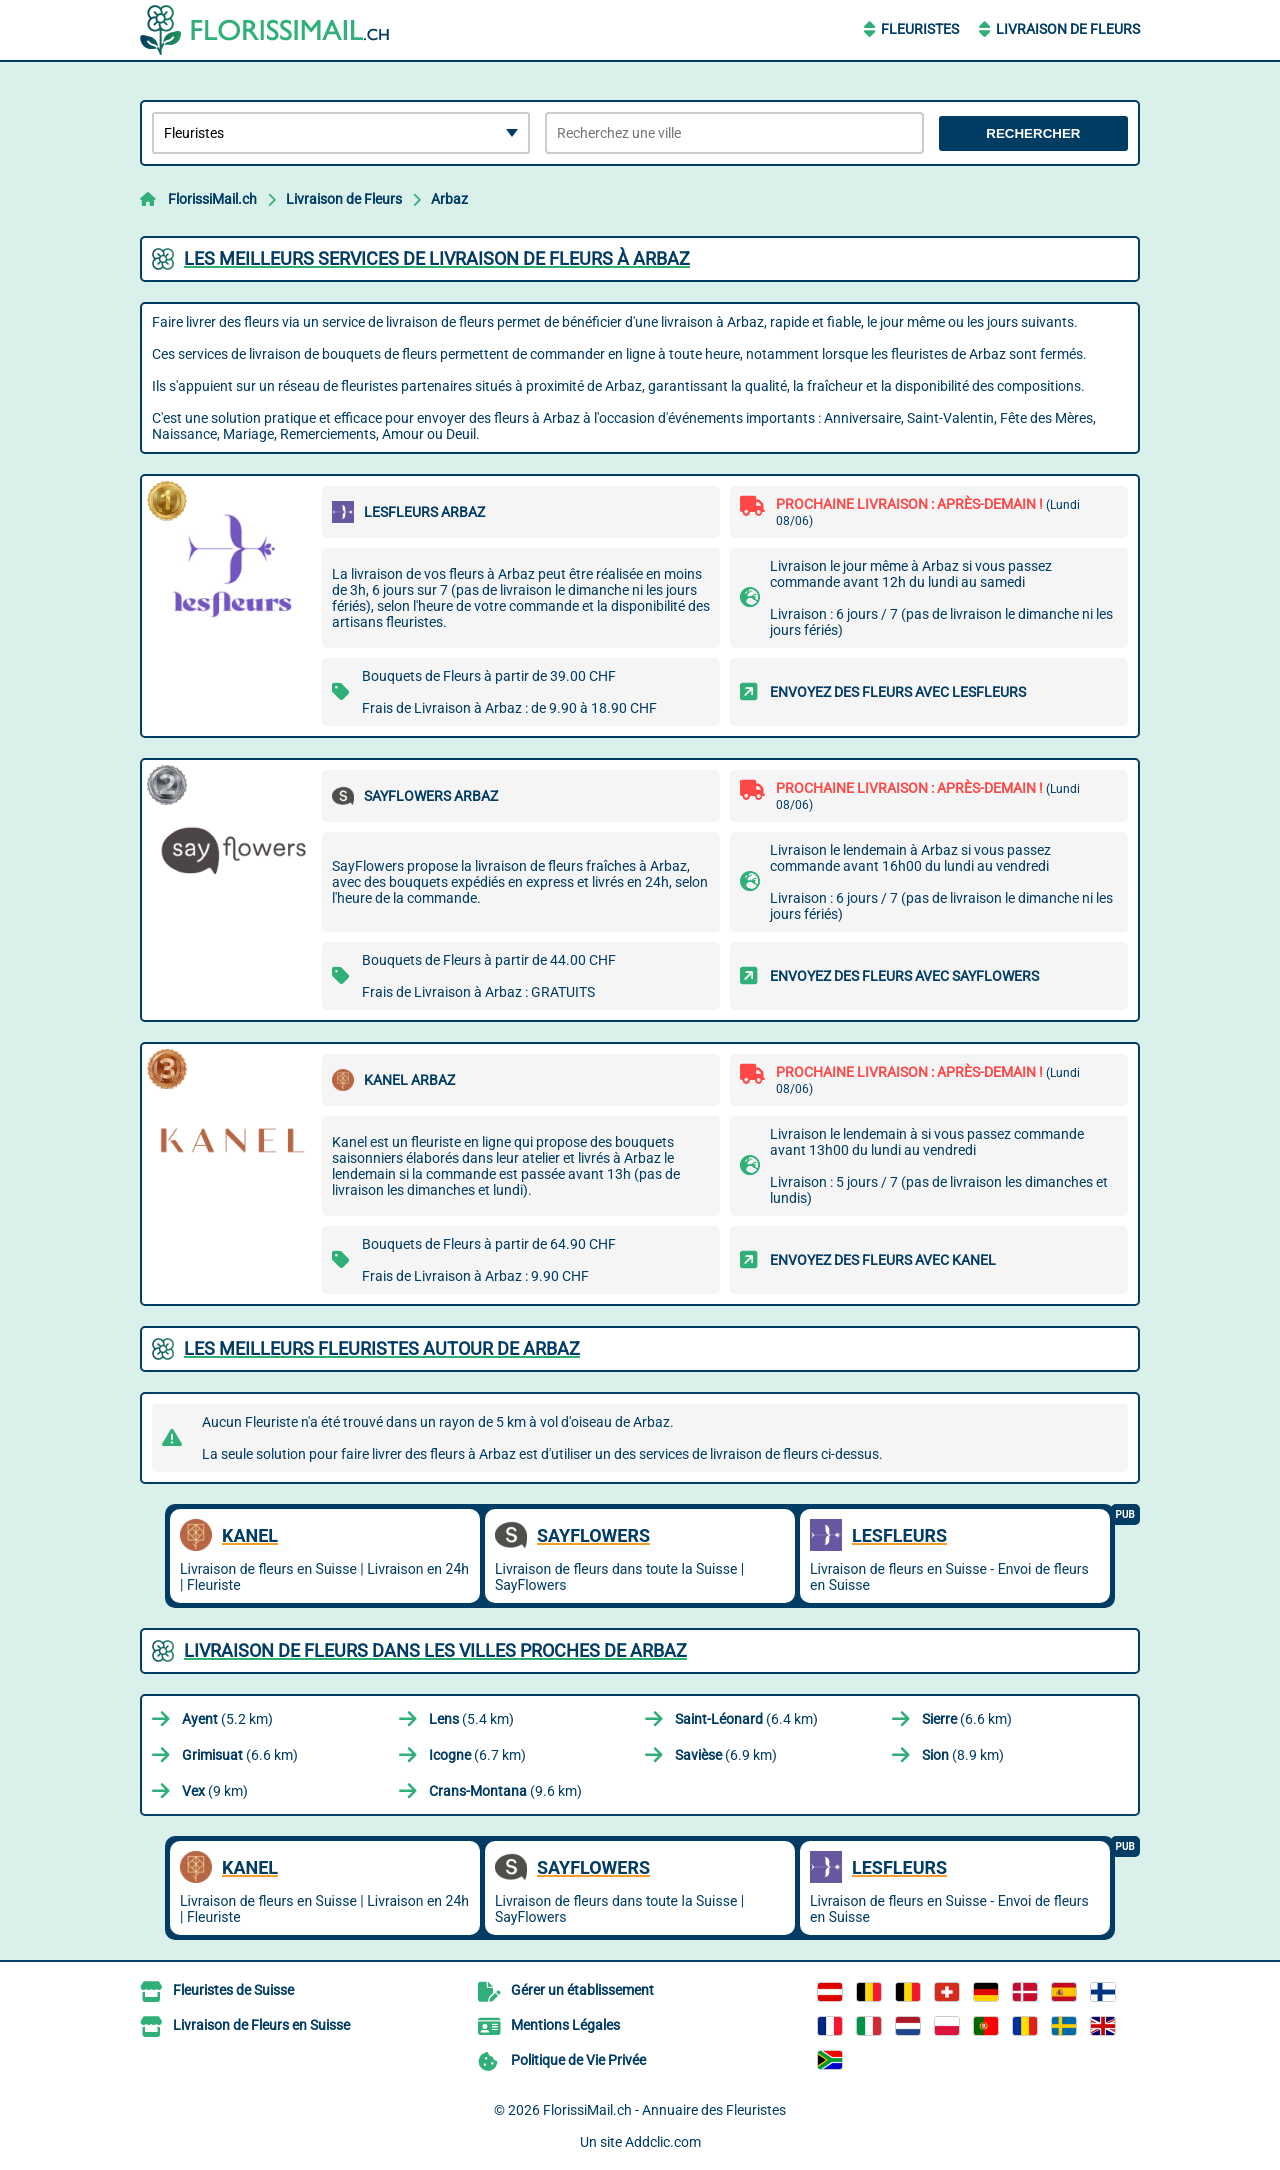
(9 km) (215, 1791)
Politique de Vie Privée (578, 2060)
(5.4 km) (471, 1719)
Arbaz (449, 199)
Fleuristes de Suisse (233, 1990)
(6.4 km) (746, 1719)
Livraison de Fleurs (1068, 29)
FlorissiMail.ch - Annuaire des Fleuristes (664, 2110)
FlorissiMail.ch (212, 199)
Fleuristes (920, 29)
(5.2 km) (227, 1719)
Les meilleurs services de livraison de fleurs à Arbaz (437, 258)
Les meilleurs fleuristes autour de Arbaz (382, 1348)
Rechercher (1033, 133)
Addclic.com (663, 2142)
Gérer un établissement (582, 1990)
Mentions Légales (565, 2025)
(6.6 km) (967, 1719)
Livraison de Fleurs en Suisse (261, 2025)
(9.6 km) (505, 1791)
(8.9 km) (963, 1755)
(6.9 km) (726, 1755)
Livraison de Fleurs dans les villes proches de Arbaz (435, 1650)
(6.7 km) (477, 1755)
